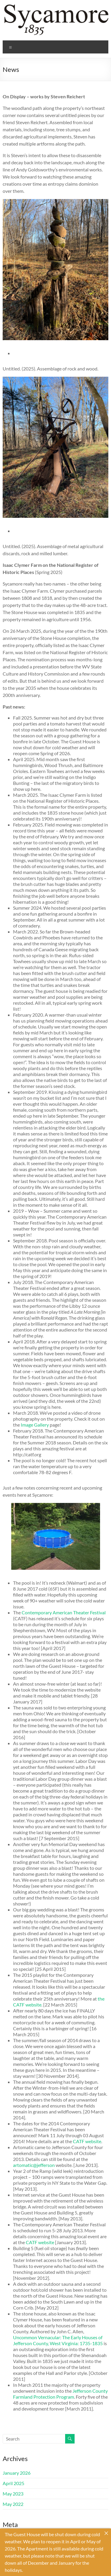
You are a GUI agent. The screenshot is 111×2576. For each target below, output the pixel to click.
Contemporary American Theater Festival (64, 1612)
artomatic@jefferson (34, 2165)
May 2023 (13, 2493)
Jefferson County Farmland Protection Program (60, 2394)
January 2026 (16, 2473)
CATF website (87, 2141)
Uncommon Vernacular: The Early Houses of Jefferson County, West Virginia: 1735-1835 (58, 2340)
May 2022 (13, 2504)
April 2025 (13, 2483)
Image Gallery (35, 1424)
